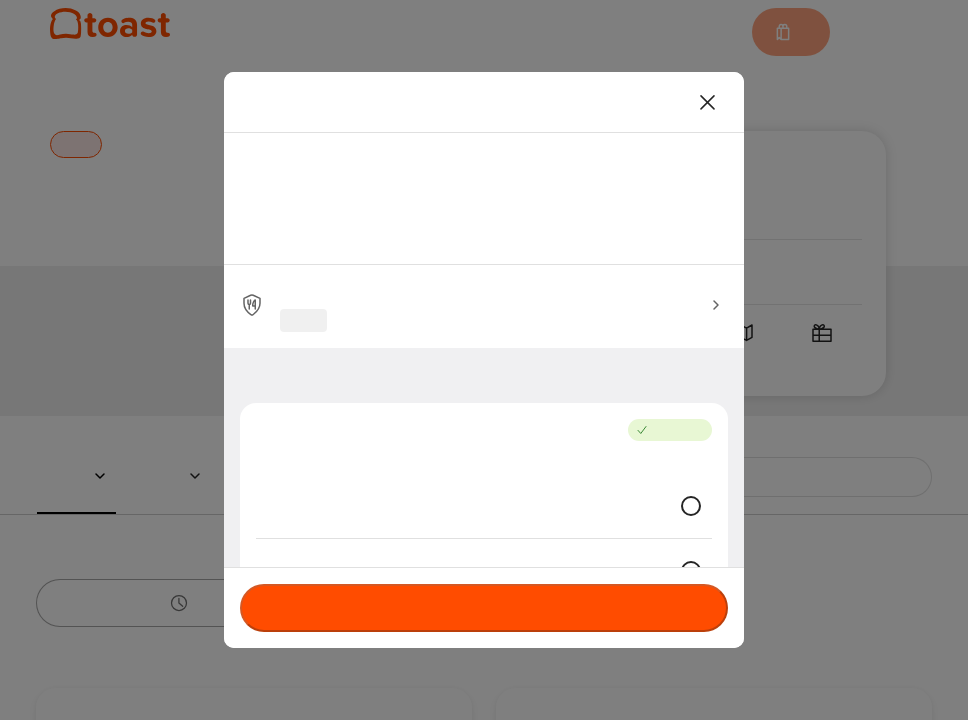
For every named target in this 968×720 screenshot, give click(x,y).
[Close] (708, 102)
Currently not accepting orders (484, 607)
